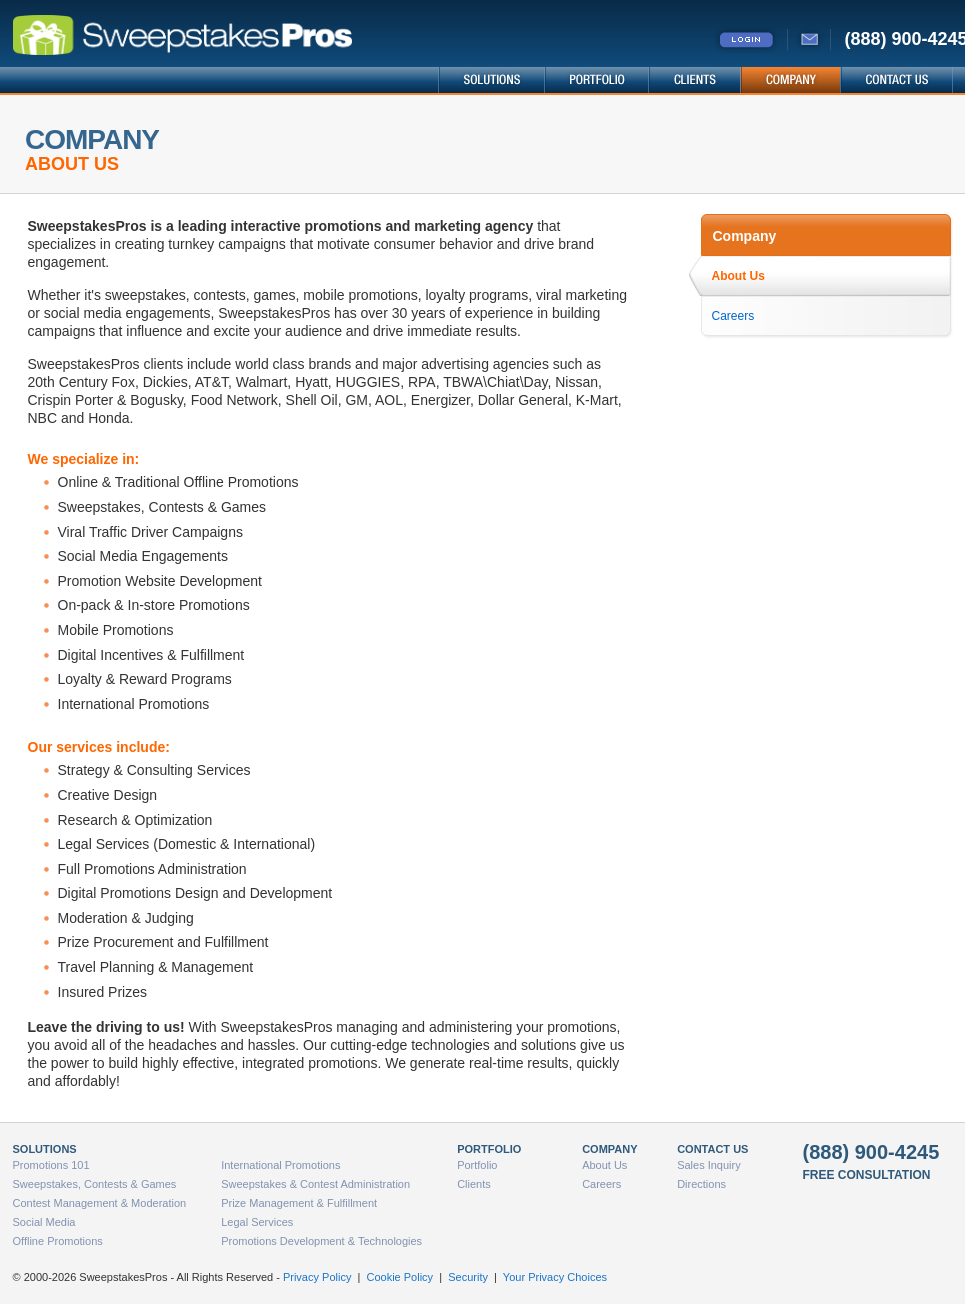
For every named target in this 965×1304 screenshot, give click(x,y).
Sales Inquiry (709, 1165)
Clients (474, 1184)
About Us (738, 276)
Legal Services (257, 1222)
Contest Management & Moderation (100, 1203)
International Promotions (280, 1165)
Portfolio (477, 1165)
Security (468, 1277)
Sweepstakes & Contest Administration (315, 1184)
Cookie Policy (399, 1277)
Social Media (44, 1222)
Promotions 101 (51, 1165)
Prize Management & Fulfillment (299, 1203)
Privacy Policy (317, 1277)
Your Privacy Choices (555, 1277)
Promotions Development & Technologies (321, 1241)
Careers (733, 316)
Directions (701, 1184)
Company (745, 236)
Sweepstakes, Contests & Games (95, 1184)
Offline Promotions (58, 1241)
